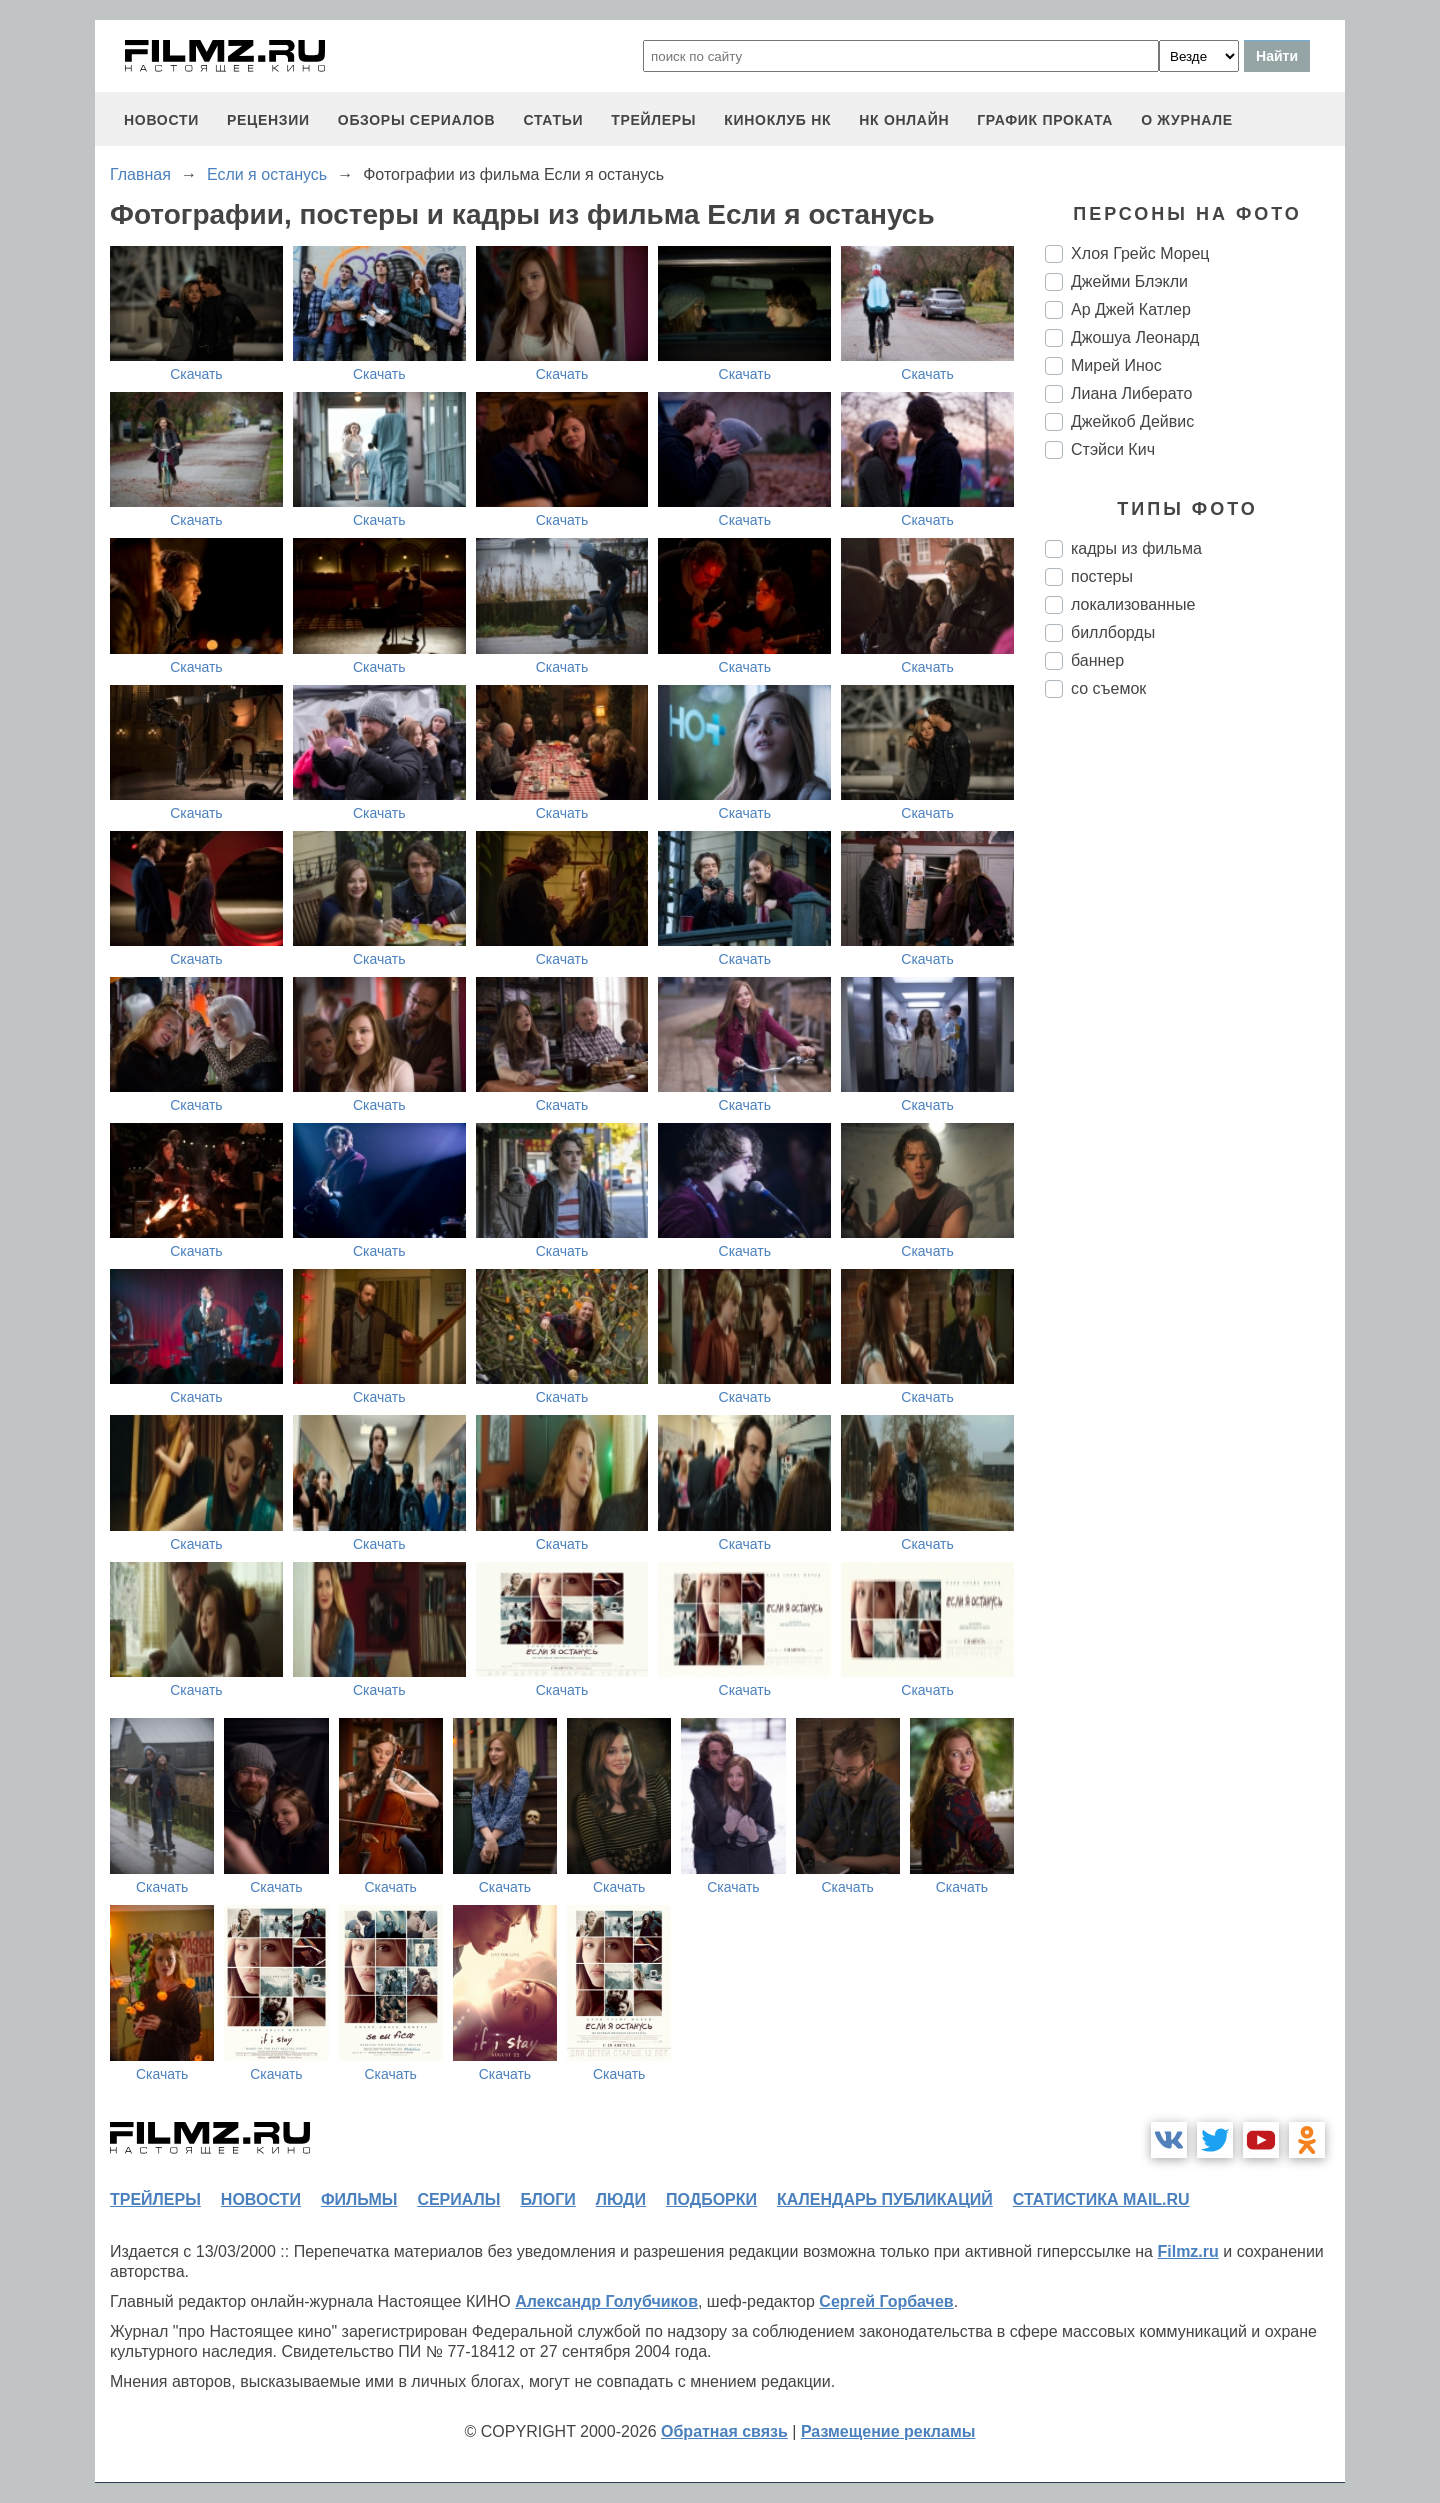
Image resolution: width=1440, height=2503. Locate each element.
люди (621, 2199)
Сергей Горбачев (886, 2301)
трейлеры (653, 120)
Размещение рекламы (888, 2431)
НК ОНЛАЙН (904, 120)
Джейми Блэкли (1129, 281)
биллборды (1113, 632)
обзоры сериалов (417, 120)
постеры (1102, 576)
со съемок (1108, 688)
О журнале (1187, 120)
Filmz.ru (1187, 2251)
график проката (1045, 120)
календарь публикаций (885, 2199)
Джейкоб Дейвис (1132, 421)
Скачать (196, 374)
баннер (1097, 660)
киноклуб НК (777, 120)
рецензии (268, 120)
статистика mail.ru (1101, 2199)
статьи (553, 120)
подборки (711, 2199)
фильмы (359, 2199)
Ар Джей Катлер (1131, 309)
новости (161, 120)
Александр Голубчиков (606, 2301)
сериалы (458, 2199)
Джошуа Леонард (1135, 337)
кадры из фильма (1136, 548)
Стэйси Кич (1113, 449)
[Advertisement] (1195, 1048)
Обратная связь (724, 2431)
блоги (547, 2199)
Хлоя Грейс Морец (1140, 253)
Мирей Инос (1116, 365)
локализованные (1133, 604)
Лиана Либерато (1131, 393)
